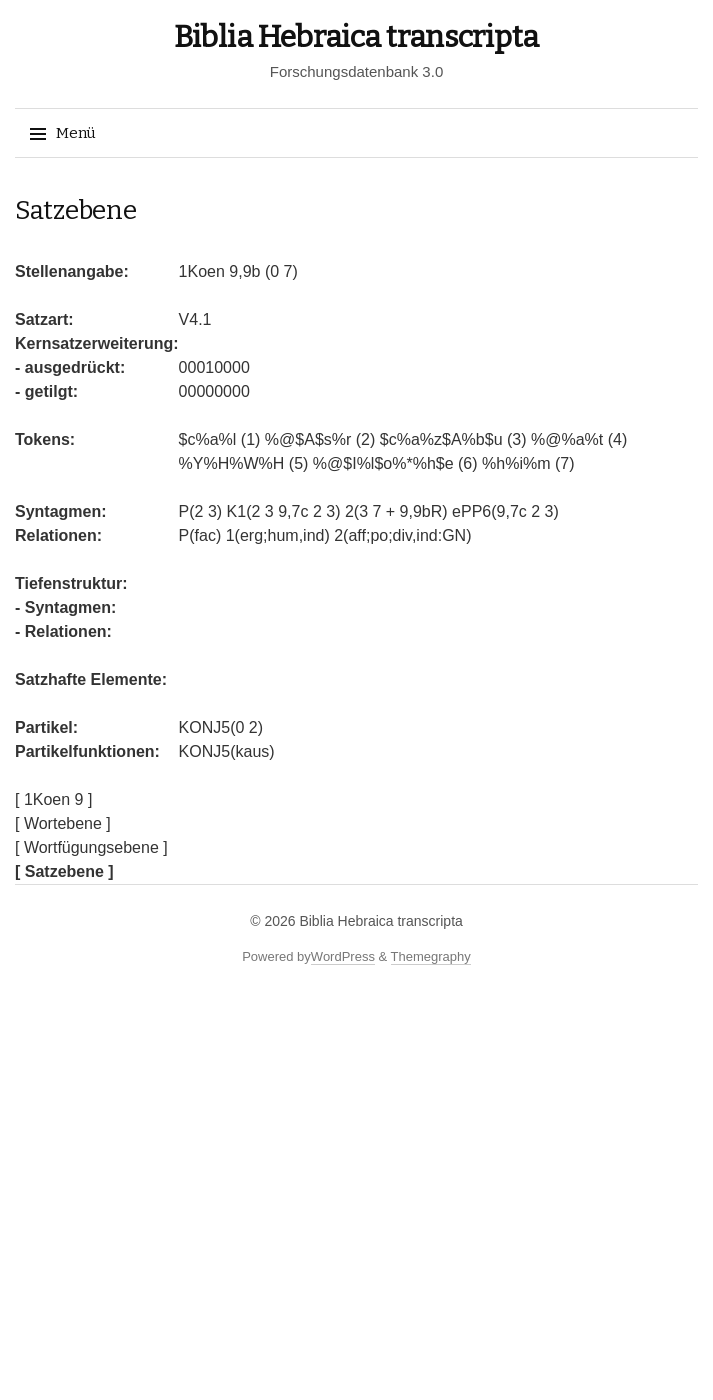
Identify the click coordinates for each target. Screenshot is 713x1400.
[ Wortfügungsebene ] (91, 847)
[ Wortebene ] (63, 823)
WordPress (343, 956)
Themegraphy (431, 956)
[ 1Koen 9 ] (53, 799)
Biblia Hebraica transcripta (356, 37)
